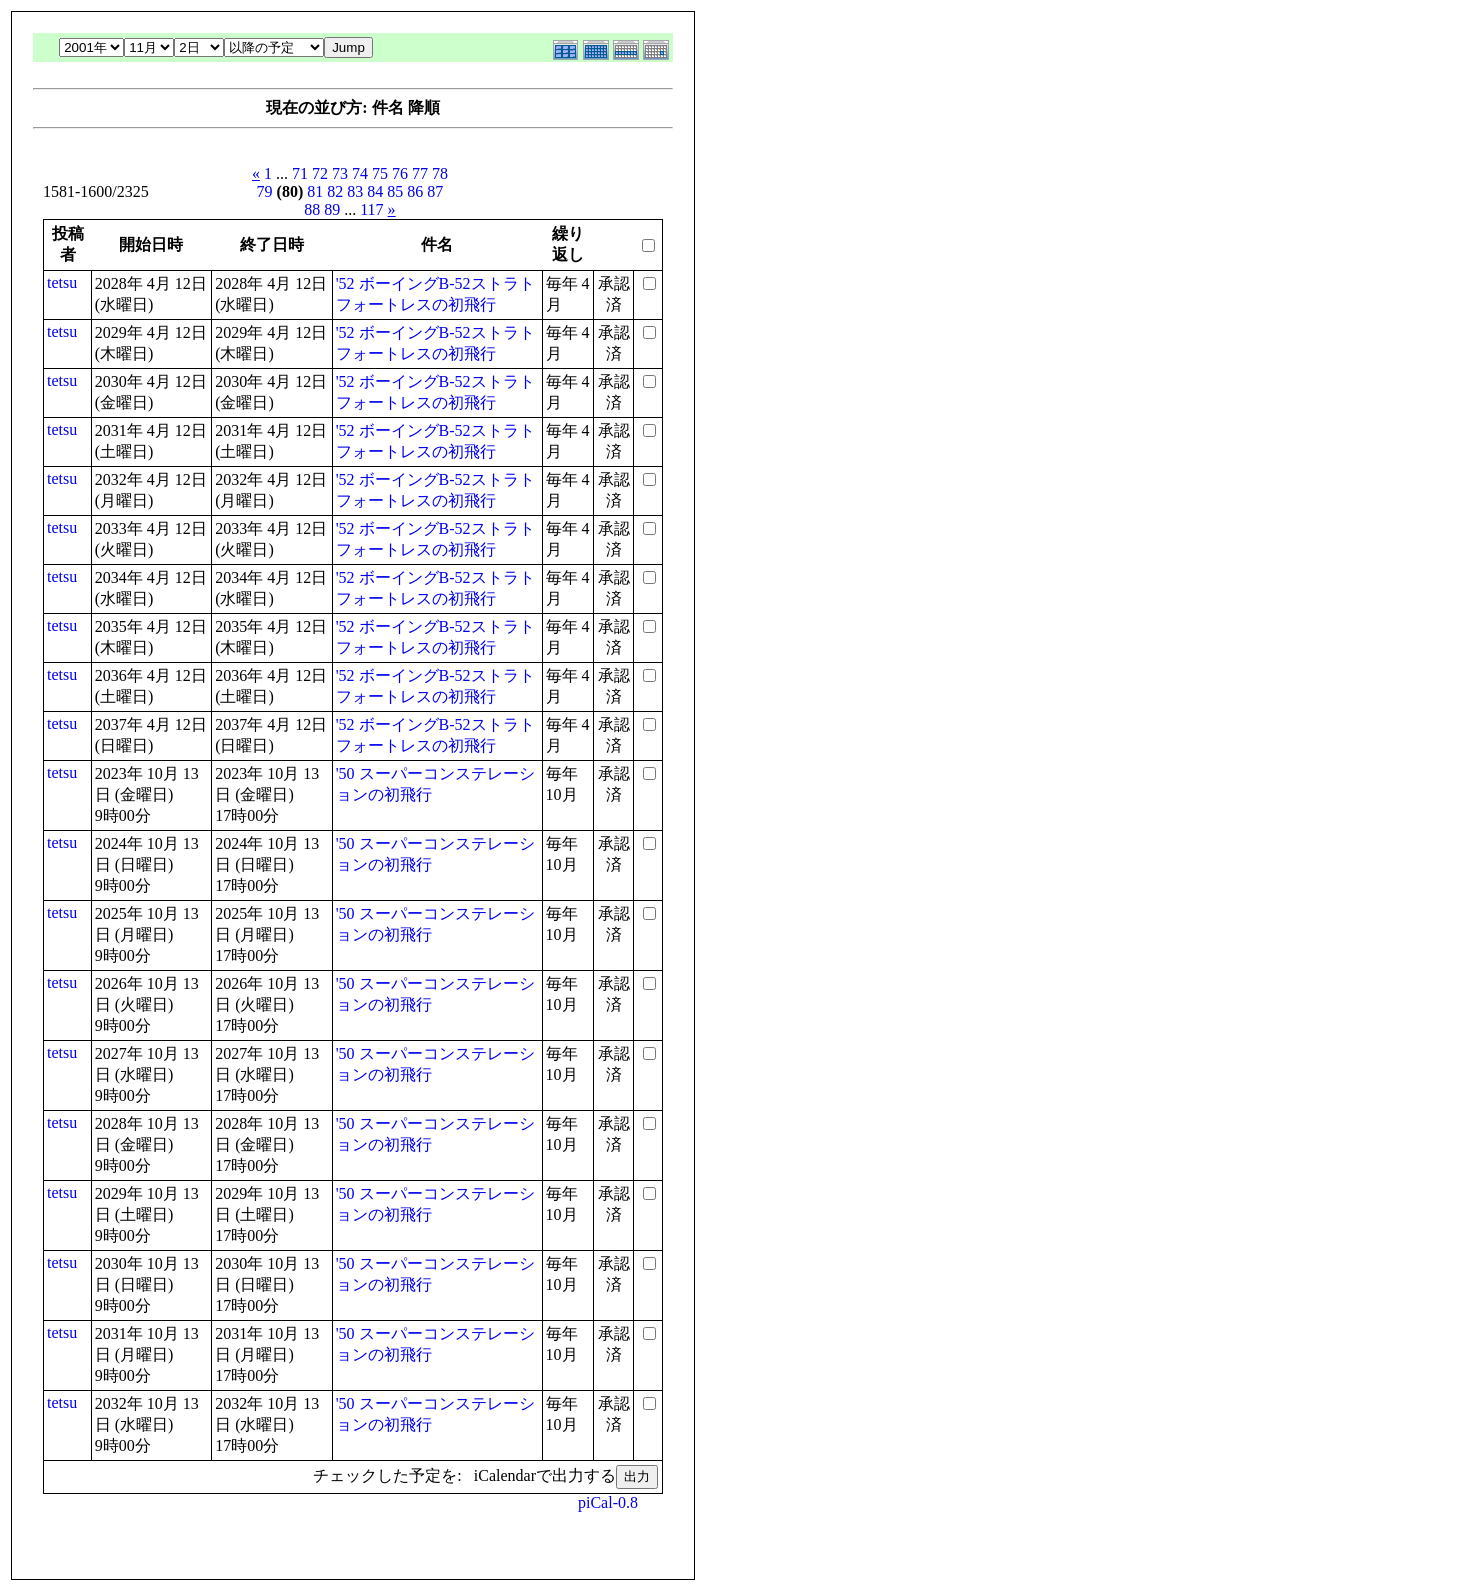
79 (265, 191)
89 (332, 209)
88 (312, 209)
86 (415, 191)
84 (375, 191)
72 (320, 173)
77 (420, 173)
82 (335, 191)
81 (315, 191)
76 (400, 173)
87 (435, 191)
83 (355, 191)
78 (440, 173)
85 (395, 191)
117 (371, 209)
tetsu (62, 282)
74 (360, 173)
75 (380, 173)
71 (300, 173)
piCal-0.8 (608, 1502)
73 (340, 173)
